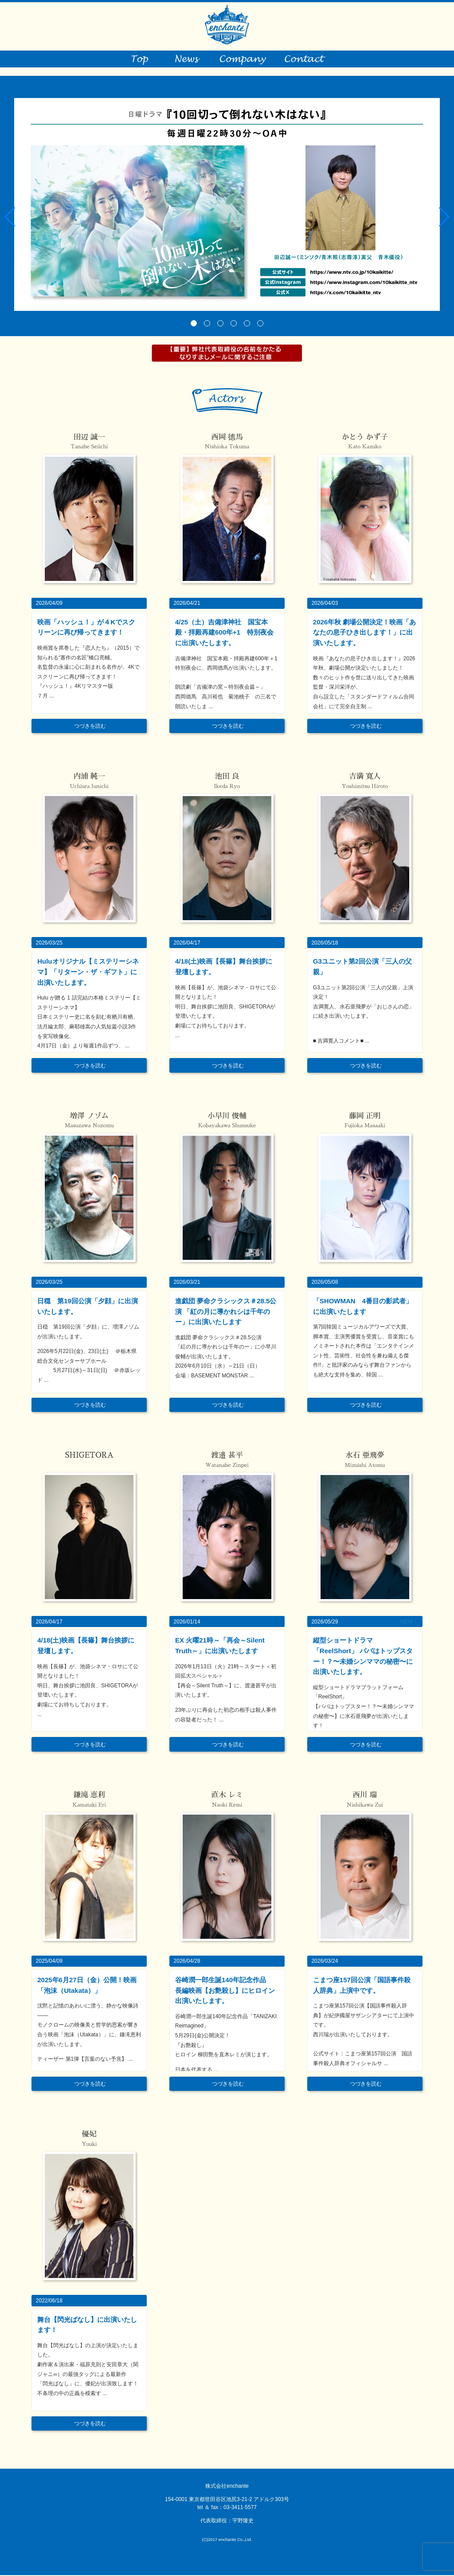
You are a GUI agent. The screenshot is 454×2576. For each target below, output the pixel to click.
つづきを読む (90, 727)
